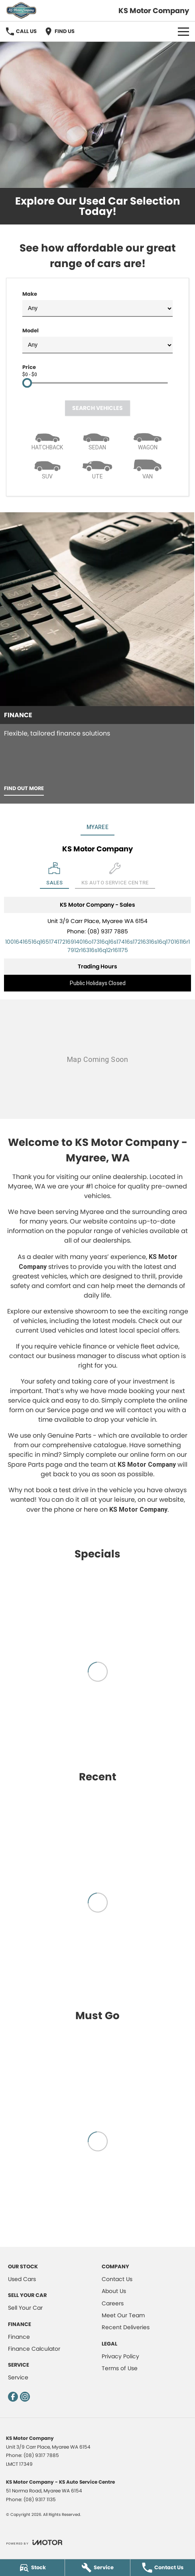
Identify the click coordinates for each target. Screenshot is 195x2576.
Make (97, 303)
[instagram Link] (25, 2397)
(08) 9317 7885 (107, 931)
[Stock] (32, 2567)
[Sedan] (98, 439)
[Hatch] (47, 439)
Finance (19, 2337)
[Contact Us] (162, 2567)
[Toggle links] (34, 2542)
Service (18, 2377)
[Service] (97, 2567)
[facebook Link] (13, 2397)
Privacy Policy (120, 2356)
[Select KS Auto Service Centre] (115, 875)
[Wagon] (147, 439)
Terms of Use (120, 2368)
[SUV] (47, 468)
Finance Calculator (34, 2349)
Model (97, 340)
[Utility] (98, 468)
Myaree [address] (97, 827)
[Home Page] (21, 10)
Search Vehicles (97, 408)
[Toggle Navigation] (183, 31)
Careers (113, 2303)
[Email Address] (97, 946)
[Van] (147, 468)
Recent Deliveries (126, 2327)
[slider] (27, 383)
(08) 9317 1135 (40, 2499)
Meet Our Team (123, 2315)
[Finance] (97, 658)
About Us (114, 2291)
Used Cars (22, 2279)
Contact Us (117, 2279)
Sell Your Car (25, 2308)
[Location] (54, 875)
